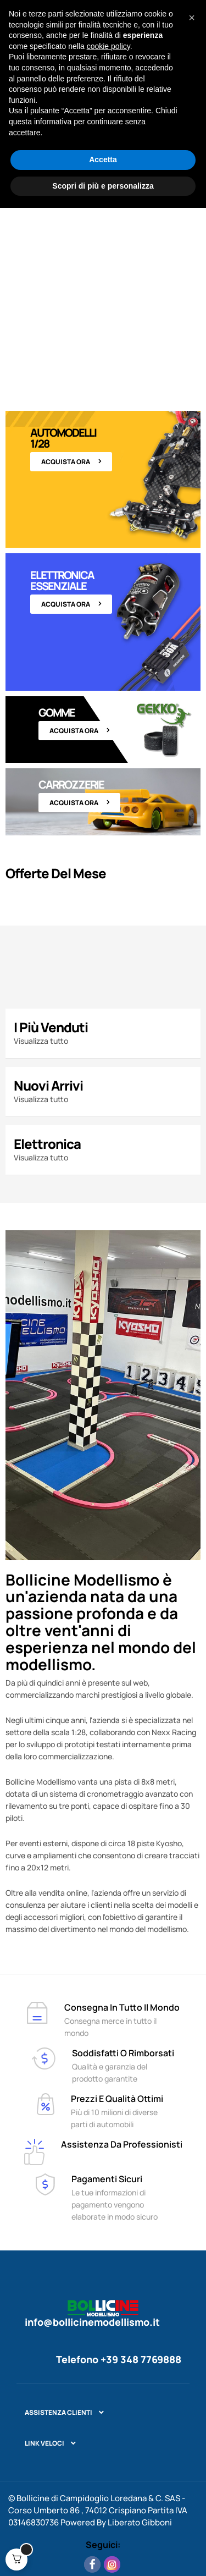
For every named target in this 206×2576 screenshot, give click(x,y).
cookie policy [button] (108, 2413)
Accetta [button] (103, 2527)
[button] (192, 2386)
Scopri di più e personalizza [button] (102, 2553)
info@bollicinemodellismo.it (92, 2322)
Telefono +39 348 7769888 (118, 2359)
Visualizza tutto (41, 1041)
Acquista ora (65, 461)
